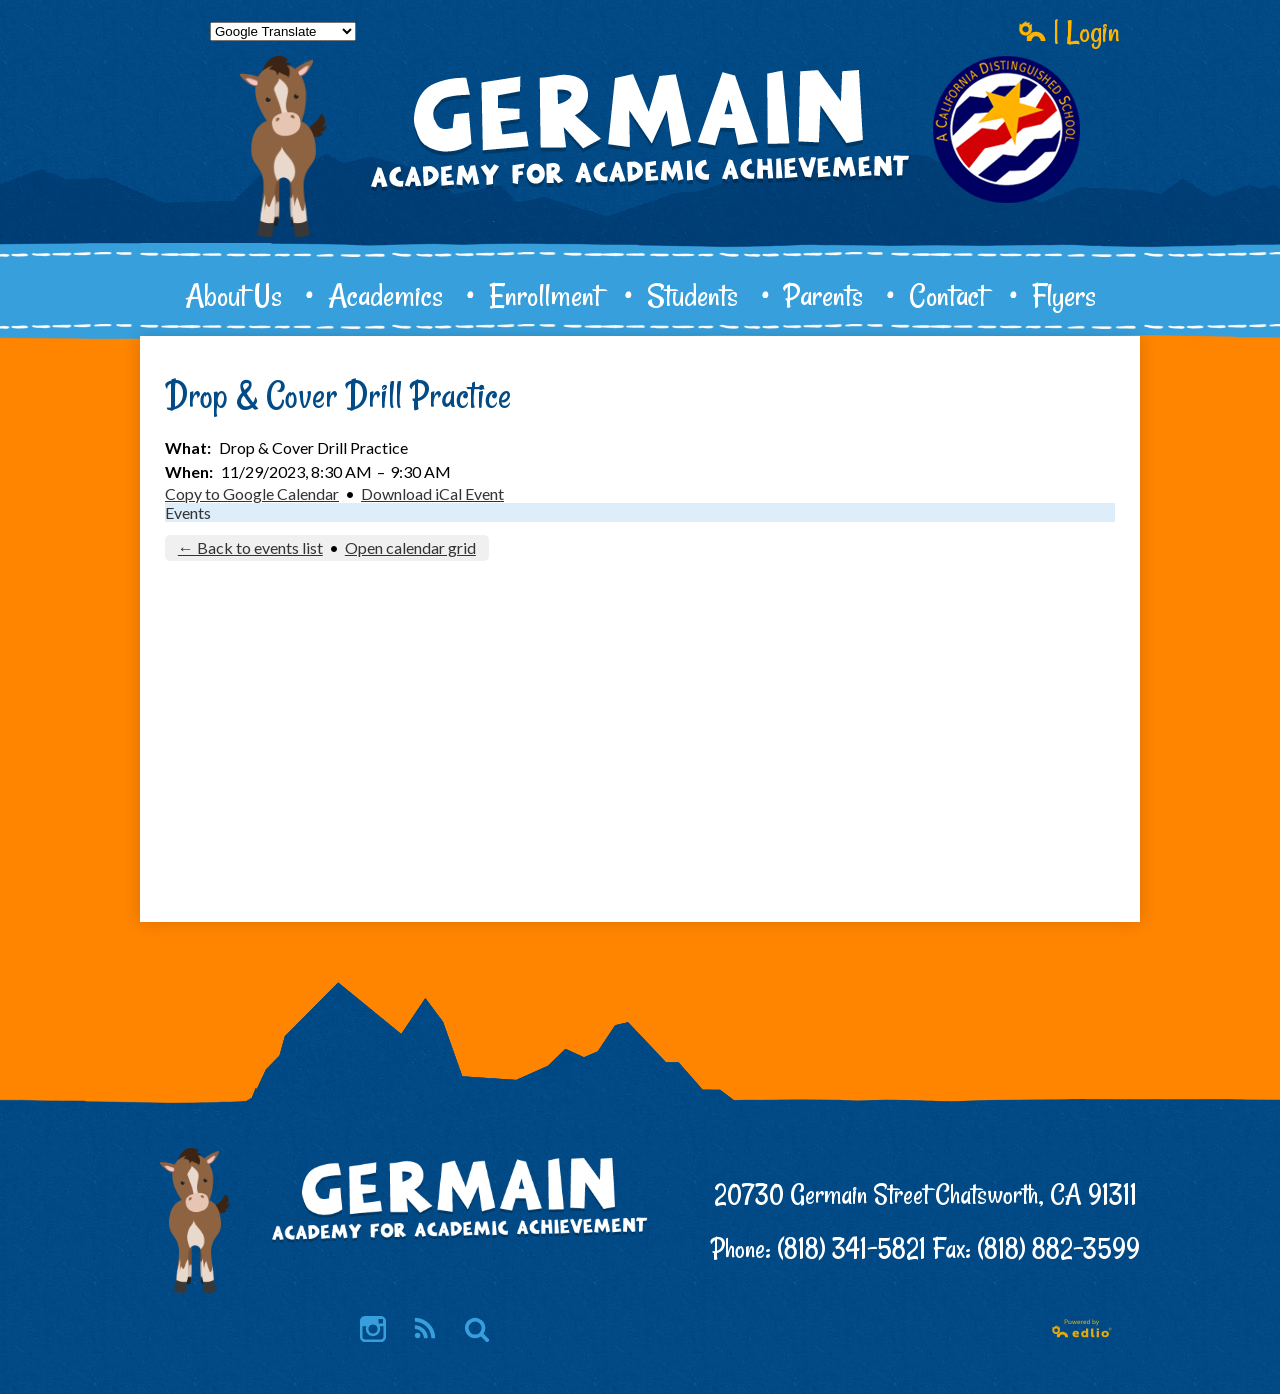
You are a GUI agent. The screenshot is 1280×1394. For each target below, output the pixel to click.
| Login (1069, 31)
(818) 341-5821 (851, 1248)
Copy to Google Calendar (252, 493)
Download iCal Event (432, 493)
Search (477, 1330)
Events (188, 512)
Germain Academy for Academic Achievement (640, 196)
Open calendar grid (410, 547)
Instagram (373, 1330)
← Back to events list (250, 547)
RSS (423, 1330)
